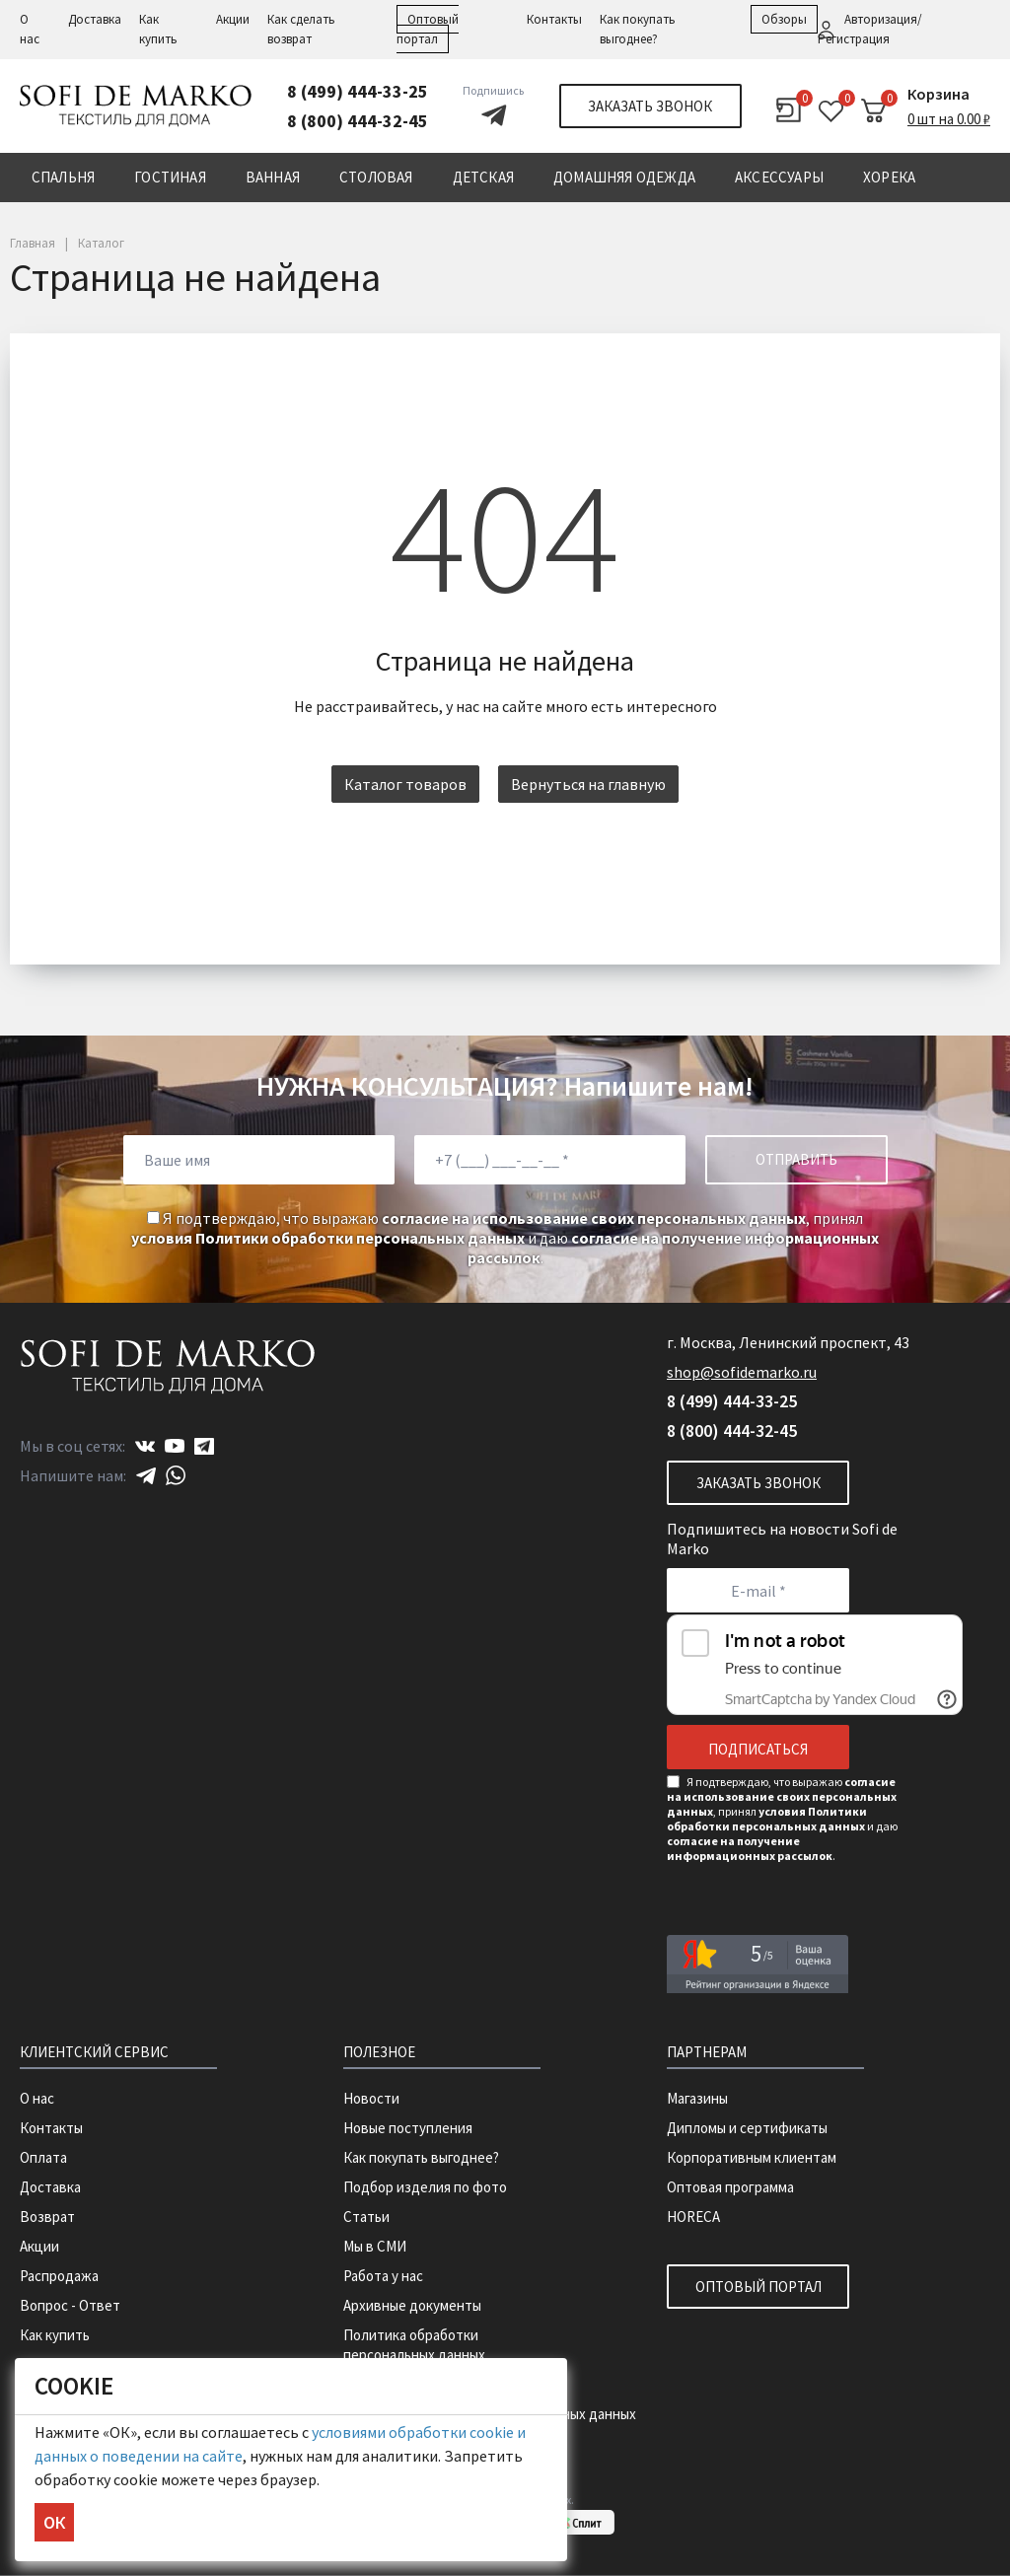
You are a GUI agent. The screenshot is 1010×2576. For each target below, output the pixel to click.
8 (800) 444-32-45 (357, 120)
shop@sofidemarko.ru (742, 1372)
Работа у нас (383, 2275)
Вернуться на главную (588, 784)
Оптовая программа (730, 2187)
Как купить (55, 2335)
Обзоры (784, 19)
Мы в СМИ (374, 2246)
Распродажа (59, 2275)
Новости (371, 2098)
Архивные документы (412, 2305)
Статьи (366, 2216)
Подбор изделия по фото (425, 2187)
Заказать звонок (650, 106)
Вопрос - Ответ (70, 2305)
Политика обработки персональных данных (414, 2345)
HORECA (693, 2216)
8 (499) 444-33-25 (357, 91)
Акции (233, 19)
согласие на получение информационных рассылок (749, 1848)
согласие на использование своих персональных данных (594, 1218)
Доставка (94, 19)
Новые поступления (407, 2127)
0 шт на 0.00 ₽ (948, 118)
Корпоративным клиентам (751, 2157)
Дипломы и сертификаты (747, 2127)
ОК (54, 2522)
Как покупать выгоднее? (421, 2157)
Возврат (47, 2216)
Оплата (43, 2157)
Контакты (554, 19)
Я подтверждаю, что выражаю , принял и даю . (505, 1237)
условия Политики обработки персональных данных (328, 1238)
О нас (37, 2098)
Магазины (697, 2098)
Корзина (938, 94)
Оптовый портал (758, 2286)
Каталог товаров (405, 784)
